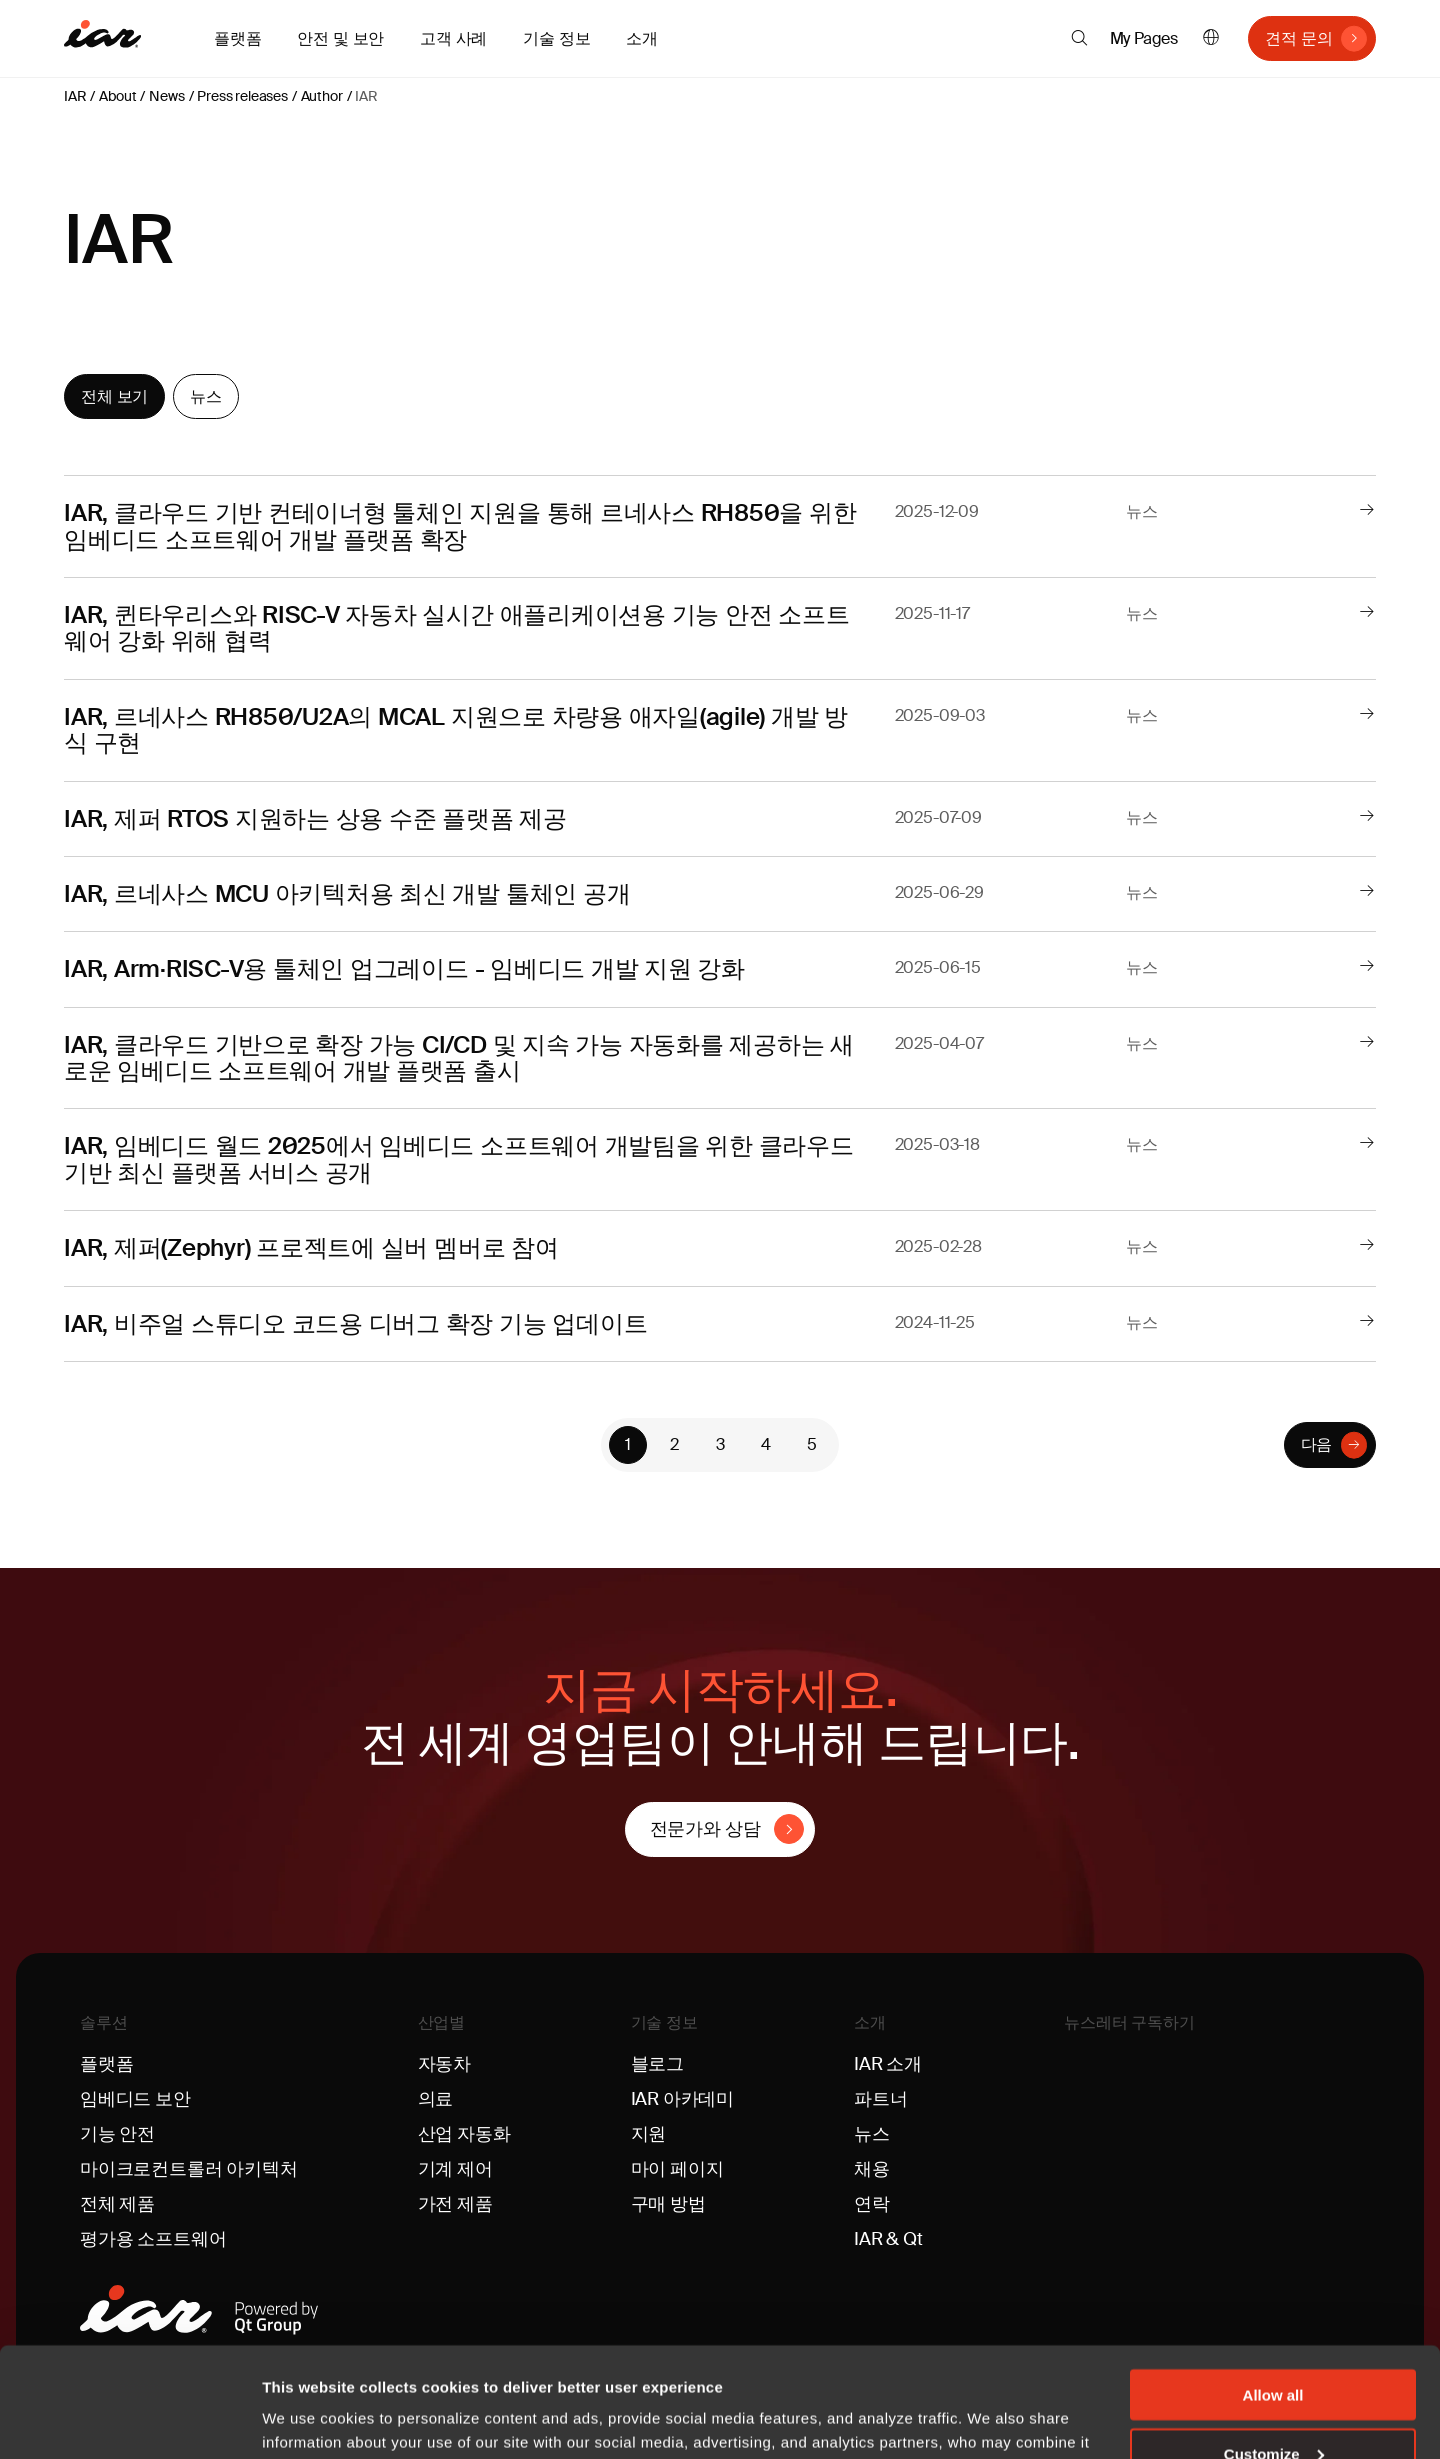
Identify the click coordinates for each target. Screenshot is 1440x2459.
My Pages (1144, 38)
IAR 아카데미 (683, 2099)
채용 (872, 2169)
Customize (1274, 2350)
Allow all (1273, 2291)
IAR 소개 (888, 2064)
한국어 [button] (1211, 38)
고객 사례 (453, 38)
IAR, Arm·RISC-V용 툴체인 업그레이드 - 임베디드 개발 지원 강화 (404, 968)
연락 (872, 2204)
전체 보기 (114, 396)
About (117, 96)
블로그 (657, 2064)
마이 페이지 (677, 2169)
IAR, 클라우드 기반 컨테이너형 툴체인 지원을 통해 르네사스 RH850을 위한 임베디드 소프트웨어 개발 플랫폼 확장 (460, 525)
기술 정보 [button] (556, 38)
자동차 (444, 2064)
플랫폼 (106, 2064)
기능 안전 (117, 2134)
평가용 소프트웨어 (153, 2239)
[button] (1079, 38)
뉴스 (206, 396)
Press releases (242, 96)
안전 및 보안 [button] (340, 38)
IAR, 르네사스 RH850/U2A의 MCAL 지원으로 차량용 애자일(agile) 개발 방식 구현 (456, 729)
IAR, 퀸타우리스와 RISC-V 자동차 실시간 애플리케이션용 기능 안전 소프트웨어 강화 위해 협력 (456, 627)
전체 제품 (117, 2204)
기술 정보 (664, 2022)
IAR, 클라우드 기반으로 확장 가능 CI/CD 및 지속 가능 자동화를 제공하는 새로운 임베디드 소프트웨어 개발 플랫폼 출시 (459, 1057)
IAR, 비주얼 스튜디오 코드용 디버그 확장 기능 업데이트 (355, 1323)
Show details (308, 2418)
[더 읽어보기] (1367, 511)
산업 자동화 (464, 2134)
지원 (649, 2134)
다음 (1317, 1444)
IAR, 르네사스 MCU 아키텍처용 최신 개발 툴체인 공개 (347, 893)
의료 (436, 2099)
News (166, 96)
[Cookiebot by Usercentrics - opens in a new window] (129, 2420)
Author (322, 96)
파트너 (880, 2099)
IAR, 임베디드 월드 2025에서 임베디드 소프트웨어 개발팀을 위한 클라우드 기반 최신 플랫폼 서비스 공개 (459, 1158)
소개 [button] (642, 38)
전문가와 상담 (705, 1829)
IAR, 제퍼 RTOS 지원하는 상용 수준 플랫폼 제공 (315, 818)
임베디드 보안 (135, 2099)
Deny (1273, 2409)
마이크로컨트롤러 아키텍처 (189, 2169)
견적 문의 (1298, 38)
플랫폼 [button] (237, 38)
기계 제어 (455, 2169)
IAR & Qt (888, 2239)
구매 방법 (668, 2204)
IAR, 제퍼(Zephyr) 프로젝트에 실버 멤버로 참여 (311, 1247)
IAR (75, 96)
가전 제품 (455, 2204)
